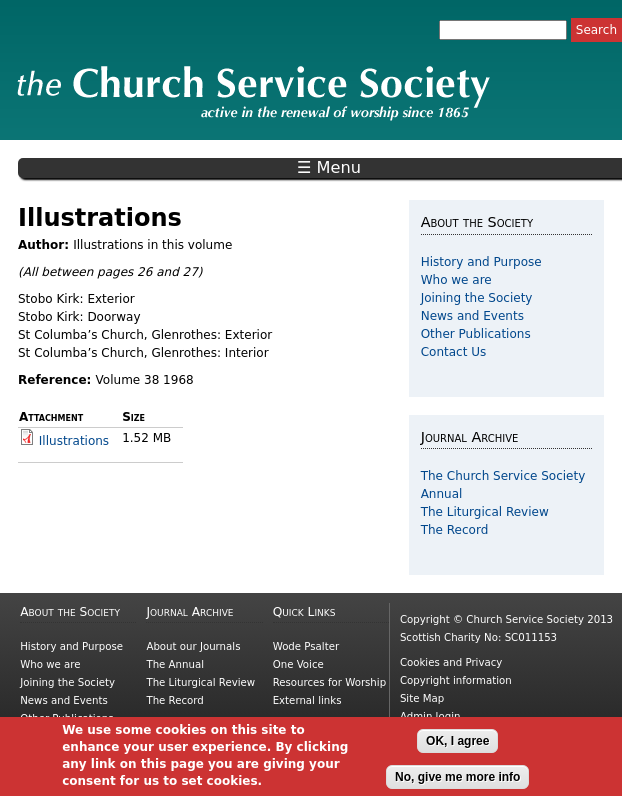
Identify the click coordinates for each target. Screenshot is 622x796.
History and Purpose (481, 262)
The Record (455, 530)
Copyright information (456, 680)
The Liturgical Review (485, 512)
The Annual (175, 664)
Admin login (430, 716)
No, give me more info (457, 782)
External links (307, 700)
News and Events (472, 316)
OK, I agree (457, 746)
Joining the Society (477, 298)
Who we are (456, 280)
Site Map (422, 698)
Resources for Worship (329, 682)
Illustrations (74, 441)
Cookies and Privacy (451, 662)
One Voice (298, 664)
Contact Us (454, 352)
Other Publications (476, 334)
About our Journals (193, 646)
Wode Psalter (306, 646)
